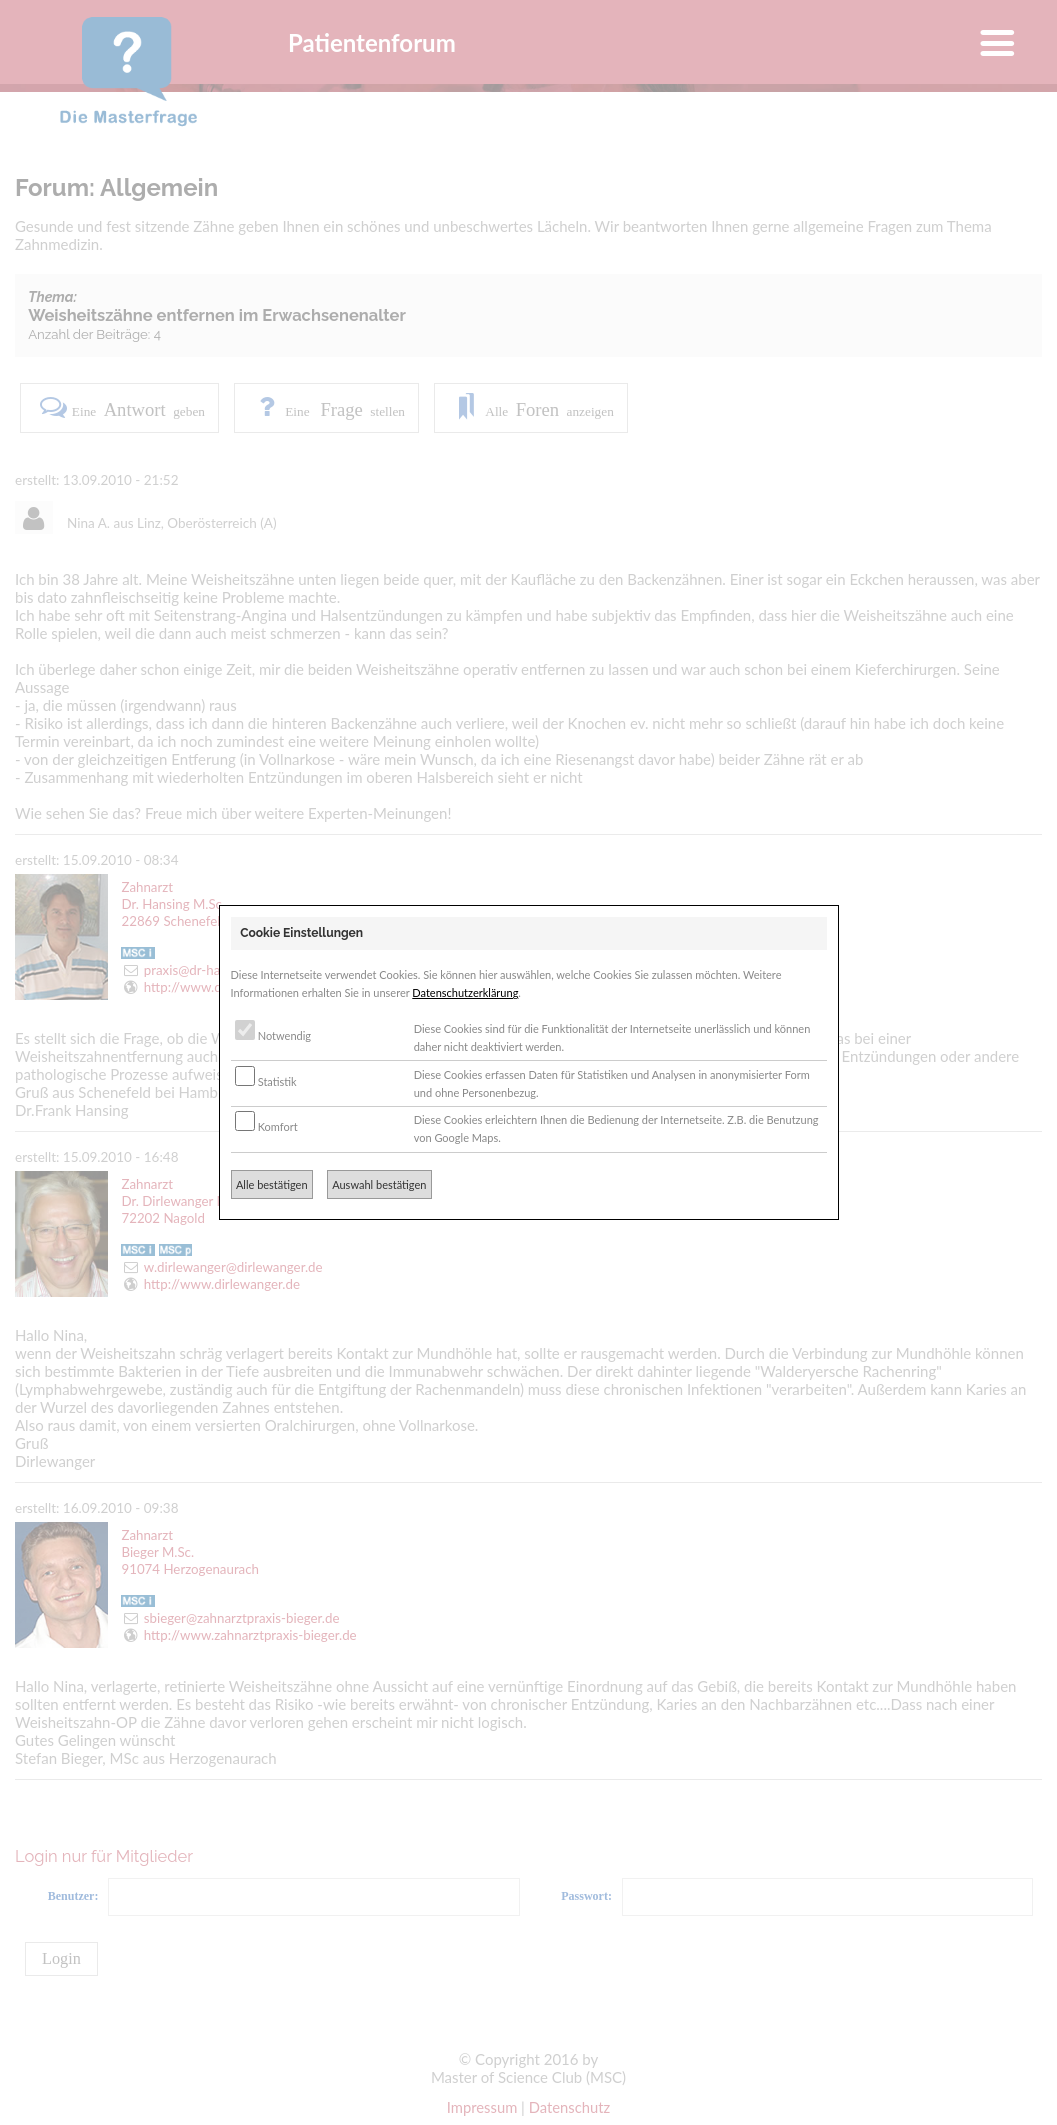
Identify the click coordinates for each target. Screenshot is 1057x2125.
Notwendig (273, 1035)
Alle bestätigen (272, 1184)
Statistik (266, 1081)
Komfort (266, 1126)
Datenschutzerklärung (465, 992)
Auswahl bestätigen (379, 1184)
